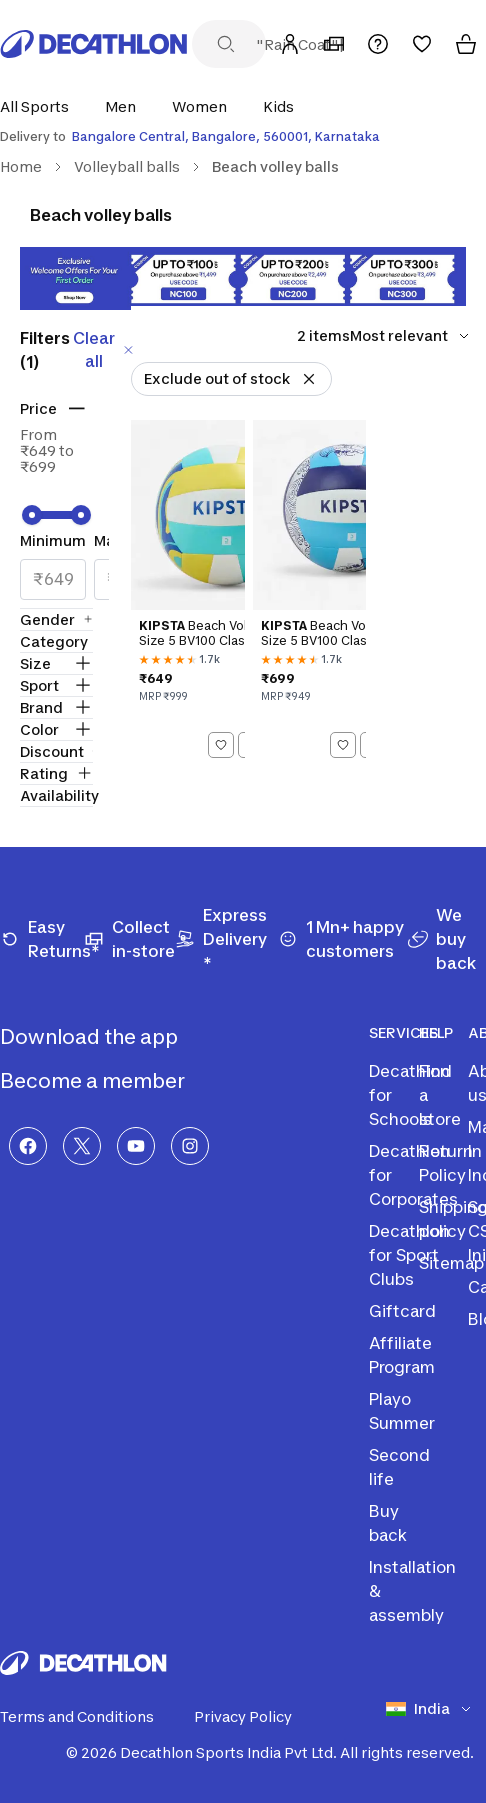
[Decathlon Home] (94, 44)
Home (21, 166)
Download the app (105, 1037)
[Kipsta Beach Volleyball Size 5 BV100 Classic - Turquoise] (188, 593)
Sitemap (451, 1263)
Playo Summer (402, 1411)
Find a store (440, 1095)
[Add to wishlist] (221, 745)
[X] (82, 1146)
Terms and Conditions (89, 1717)
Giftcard (402, 1311)
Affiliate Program (402, 1355)
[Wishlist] (422, 44)
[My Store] (334, 44)
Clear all (104, 349)
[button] (40, 106)
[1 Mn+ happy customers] (343, 939)
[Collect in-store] (129, 939)
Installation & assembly (412, 1591)
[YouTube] (136, 1146)
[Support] (378, 44)
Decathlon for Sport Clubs (409, 1255)
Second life (399, 1467)
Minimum (53, 540)
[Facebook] (28, 1146)
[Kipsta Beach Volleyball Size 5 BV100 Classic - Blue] (310, 593)
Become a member (108, 1081)
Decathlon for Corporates (413, 1175)
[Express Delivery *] (226, 939)
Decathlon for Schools (409, 1095)
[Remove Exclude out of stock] (309, 379)
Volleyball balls (127, 166)
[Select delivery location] (243, 137)
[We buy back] (447, 939)
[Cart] (466, 44)
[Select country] (436, 1709)
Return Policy (446, 1163)
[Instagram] (190, 1146)
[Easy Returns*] (42, 939)
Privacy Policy (255, 1717)
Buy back (388, 1523)
